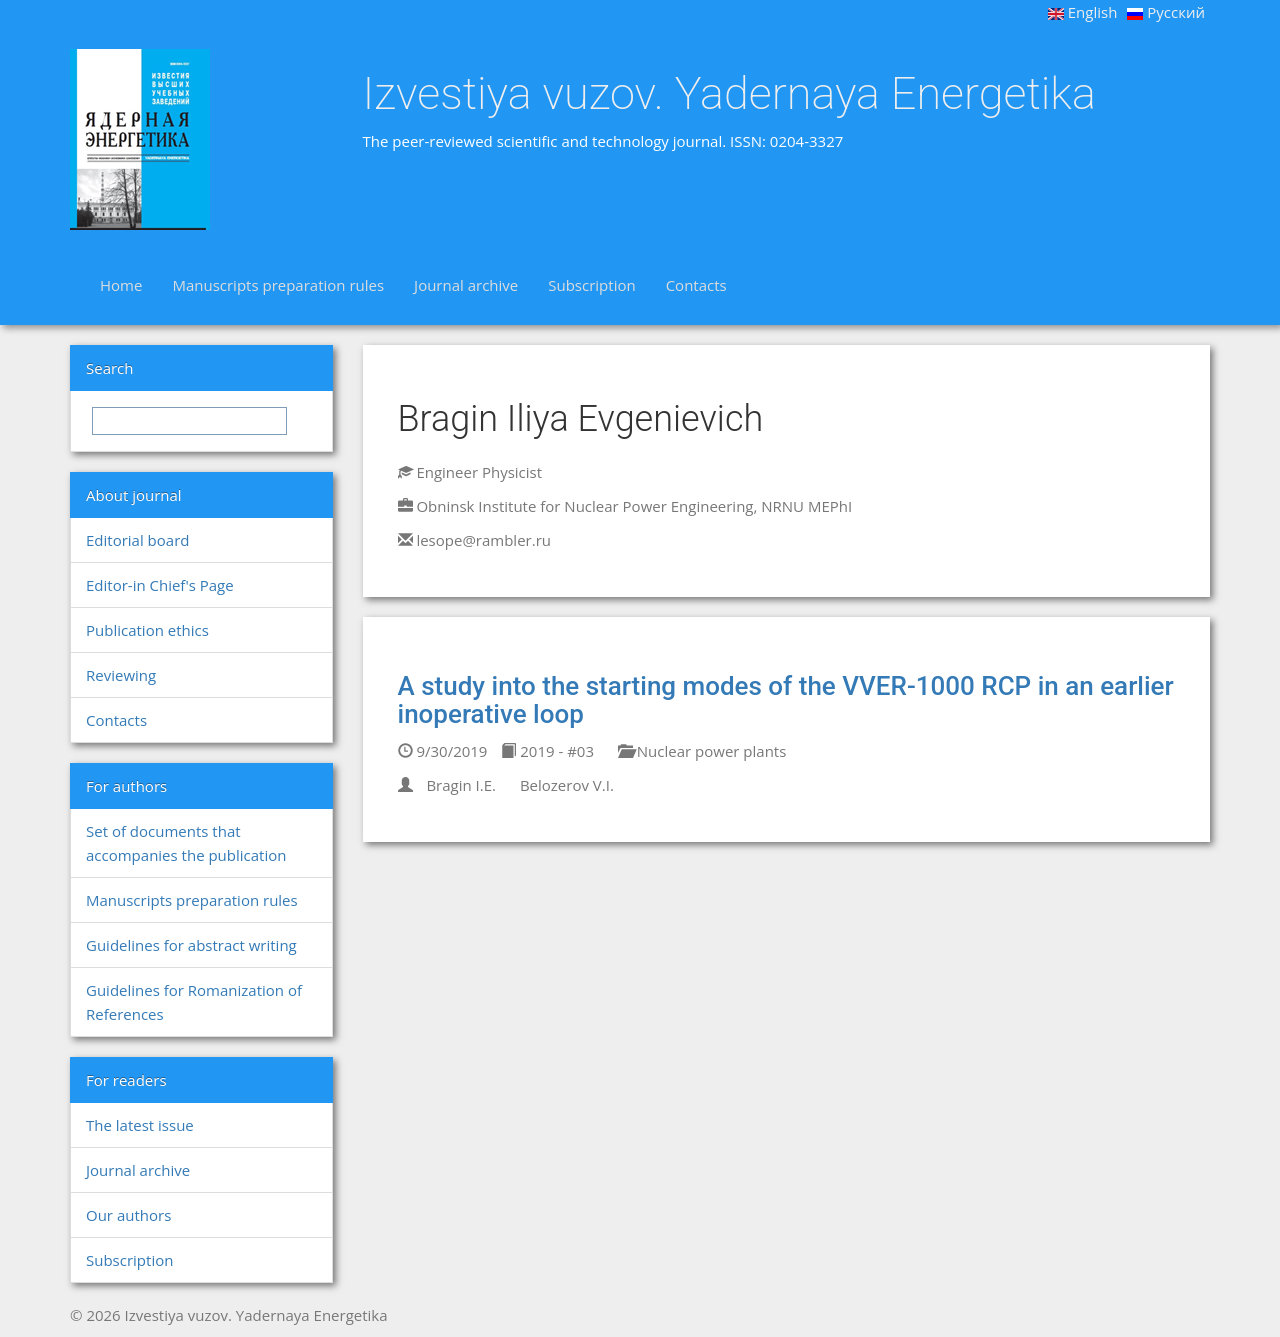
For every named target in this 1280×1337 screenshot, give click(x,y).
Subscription (591, 285)
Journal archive (466, 285)
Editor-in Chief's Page (160, 585)
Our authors (128, 1215)
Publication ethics (147, 630)
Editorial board (137, 540)
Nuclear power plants (702, 751)
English (1083, 12)
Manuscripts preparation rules (278, 285)
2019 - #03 (547, 751)
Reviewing (121, 675)
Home (121, 285)
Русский (1166, 12)
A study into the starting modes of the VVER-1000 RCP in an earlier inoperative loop (786, 700)
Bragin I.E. (461, 785)
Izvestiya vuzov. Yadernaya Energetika (729, 94)
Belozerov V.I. (567, 785)
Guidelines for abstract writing (191, 945)
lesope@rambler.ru (483, 540)
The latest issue (140, 1125)
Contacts (696, 285)
